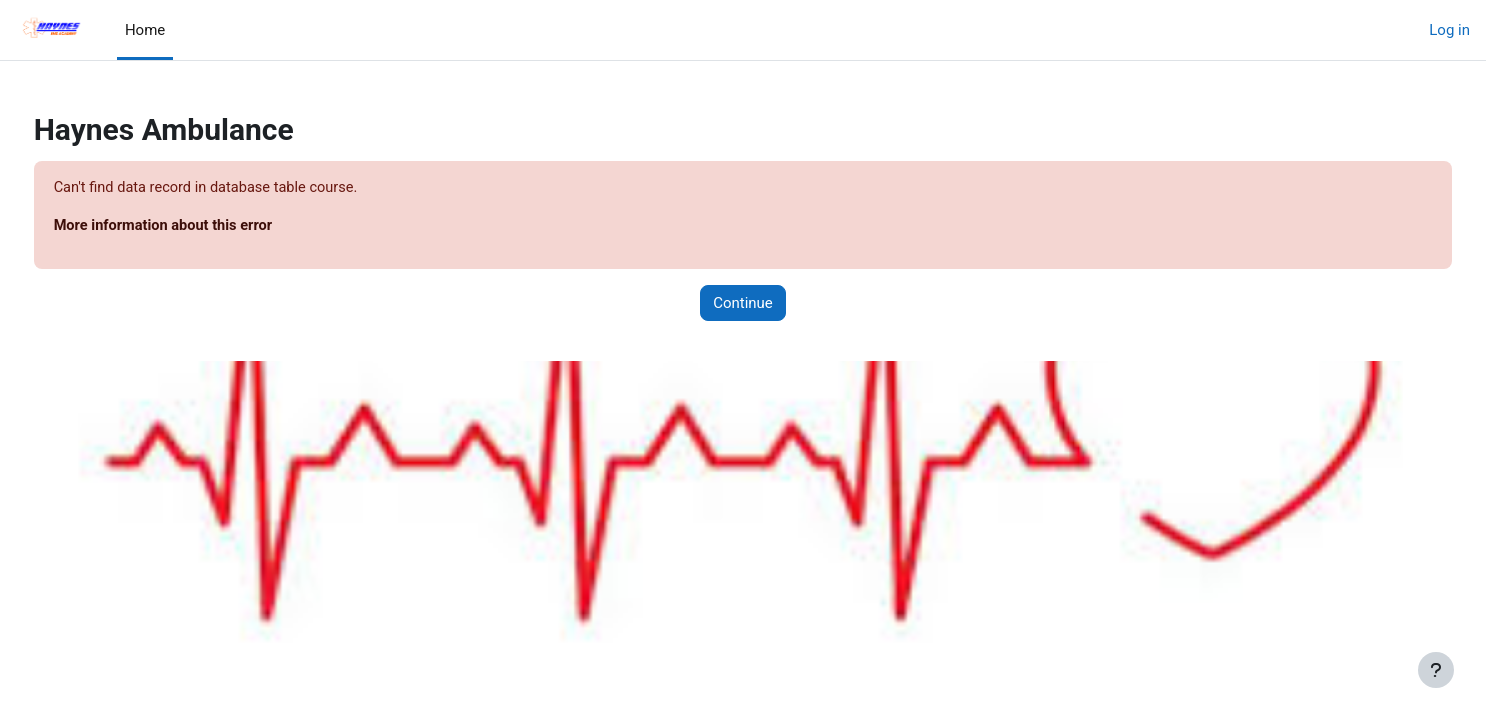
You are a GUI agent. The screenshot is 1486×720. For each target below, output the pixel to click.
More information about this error (203, 227)
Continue (743, 304)
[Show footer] (1436, 670)
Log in (1449, 30)
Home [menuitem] (145, 30)
